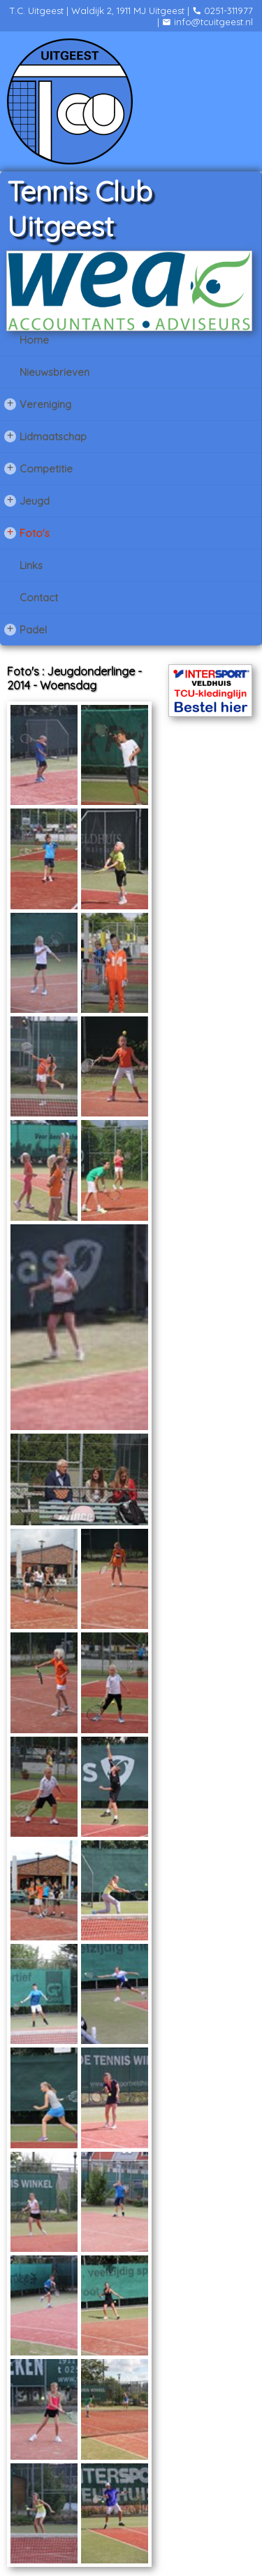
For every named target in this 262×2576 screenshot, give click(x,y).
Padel (25, 629)
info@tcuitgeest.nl (207, 21)
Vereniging (37, 404)
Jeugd (27, 500)
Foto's (27, 532)
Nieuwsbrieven (54, 372)
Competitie (38, 468)
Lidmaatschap (45, 436)
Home (34, 339)
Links (31, 565)
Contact (39, 597)
